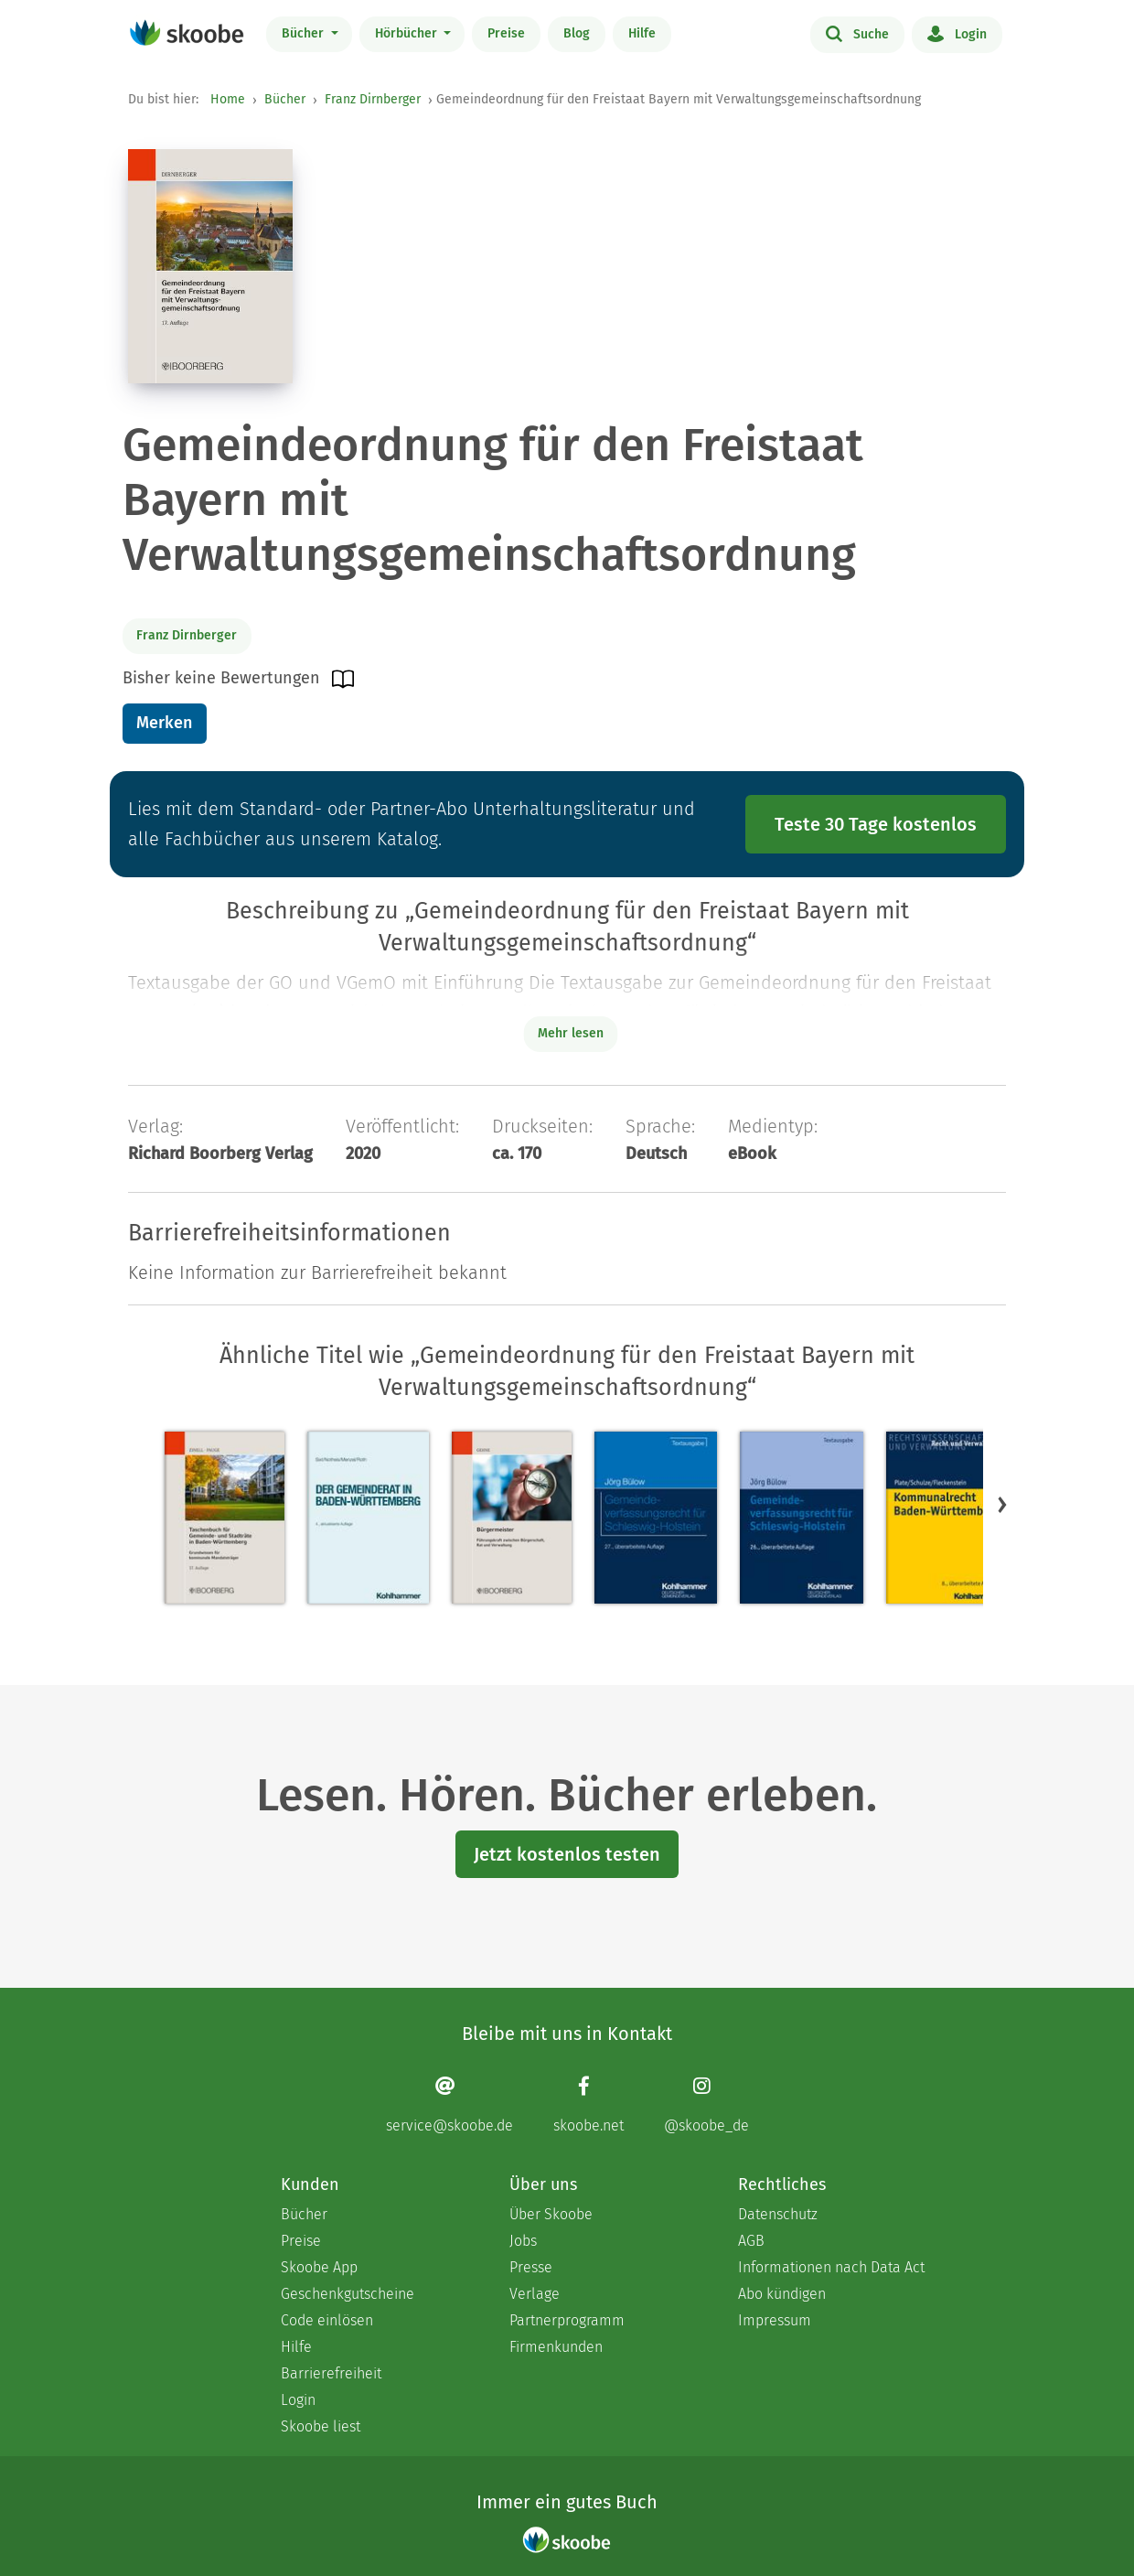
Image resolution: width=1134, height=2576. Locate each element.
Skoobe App (319, 2267)
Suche (857, 33)
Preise (506, 33)
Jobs (523, 2240)
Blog (576, 33)
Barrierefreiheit (331, 2373)
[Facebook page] (588, 2104)
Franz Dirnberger (373, 99)
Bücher (304, 33)
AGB (751, 2240)
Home (227, 99)
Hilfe (642, 33)
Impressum (774, 2320)
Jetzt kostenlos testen (567, 1854)
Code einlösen (327, 2320)
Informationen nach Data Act (831, 2267)
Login (957, 33)
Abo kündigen (782, 2293)
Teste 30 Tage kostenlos (876, 824)
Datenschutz (778, 2214)
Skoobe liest (320, 2426)
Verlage (534, 2293)
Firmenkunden (556, 2347)
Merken (164, 723)
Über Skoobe (551, 2214)
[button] (1002, 1504)
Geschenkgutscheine (347, 2293)
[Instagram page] (706, 2104)
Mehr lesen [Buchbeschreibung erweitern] (571, 1033)
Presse (530, 2267)
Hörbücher (408, 33)
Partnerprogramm (567, 2320)
